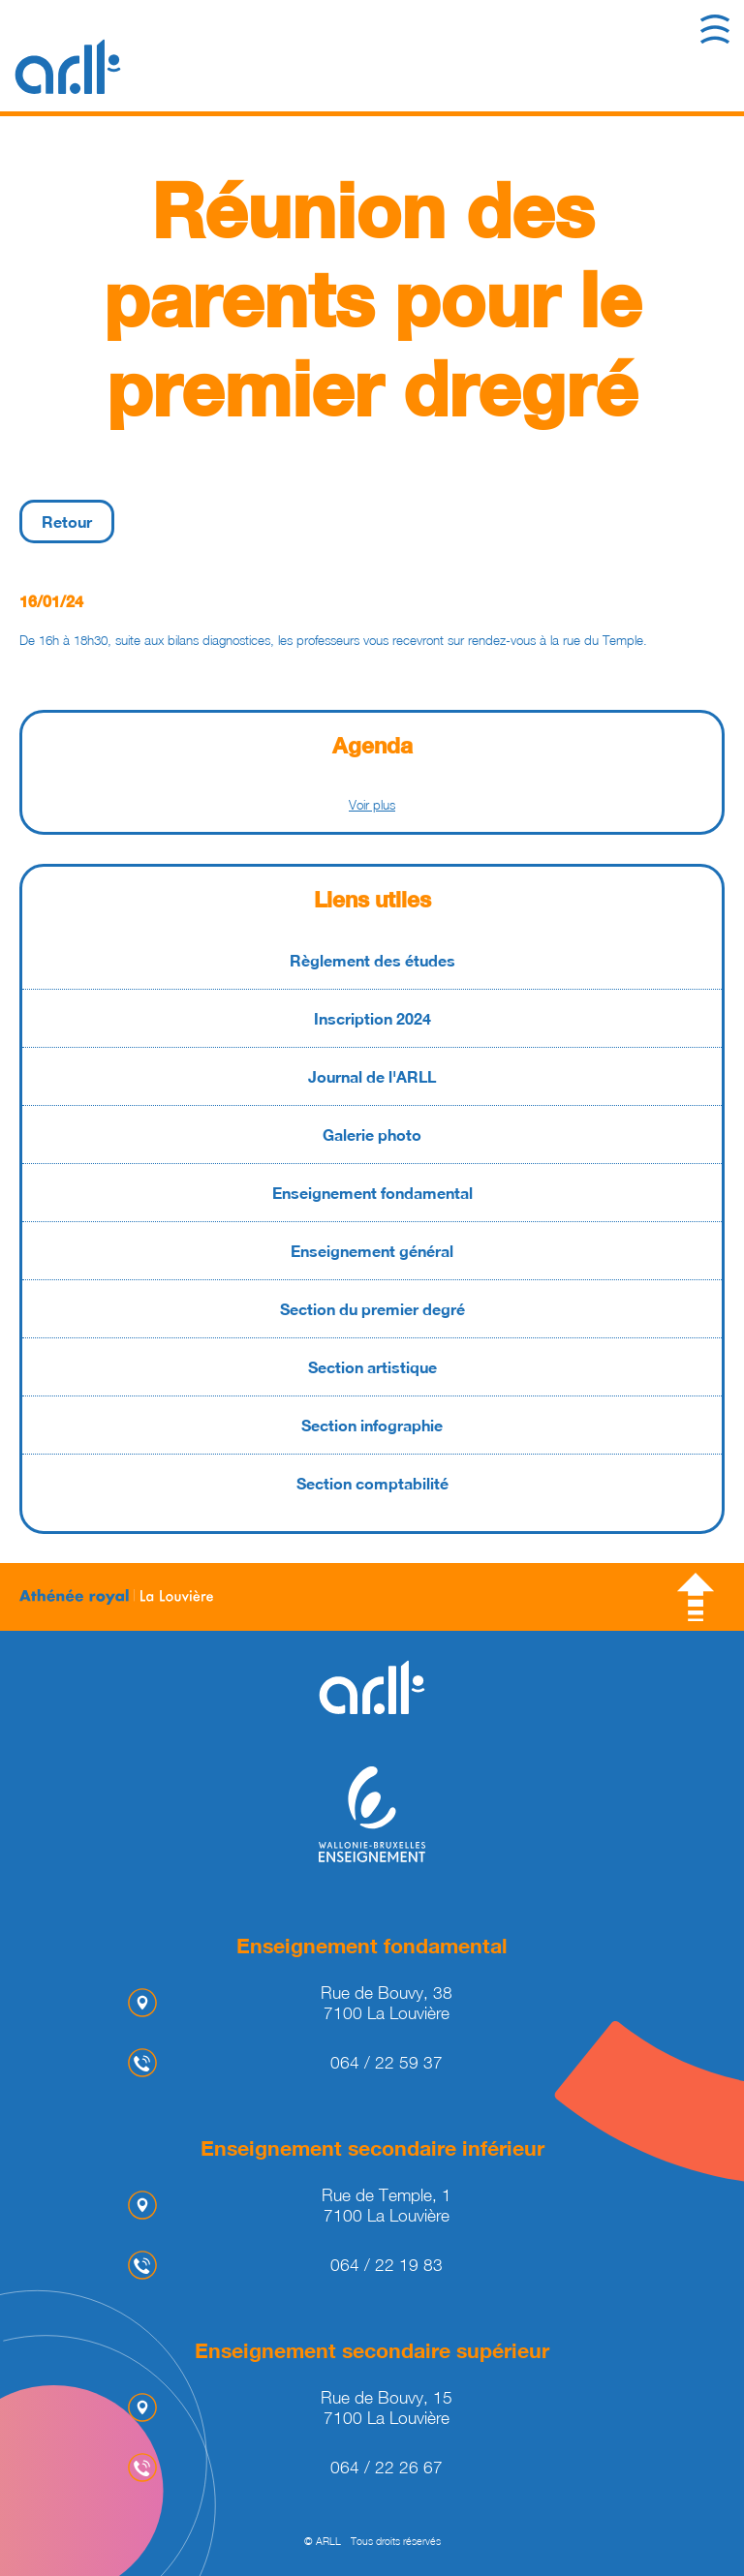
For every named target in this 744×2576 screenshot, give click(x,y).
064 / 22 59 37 (386, 2062)
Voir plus (372, 805)
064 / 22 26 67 (386, 2467)
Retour (67, 521)
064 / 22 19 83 (386, 2264)
